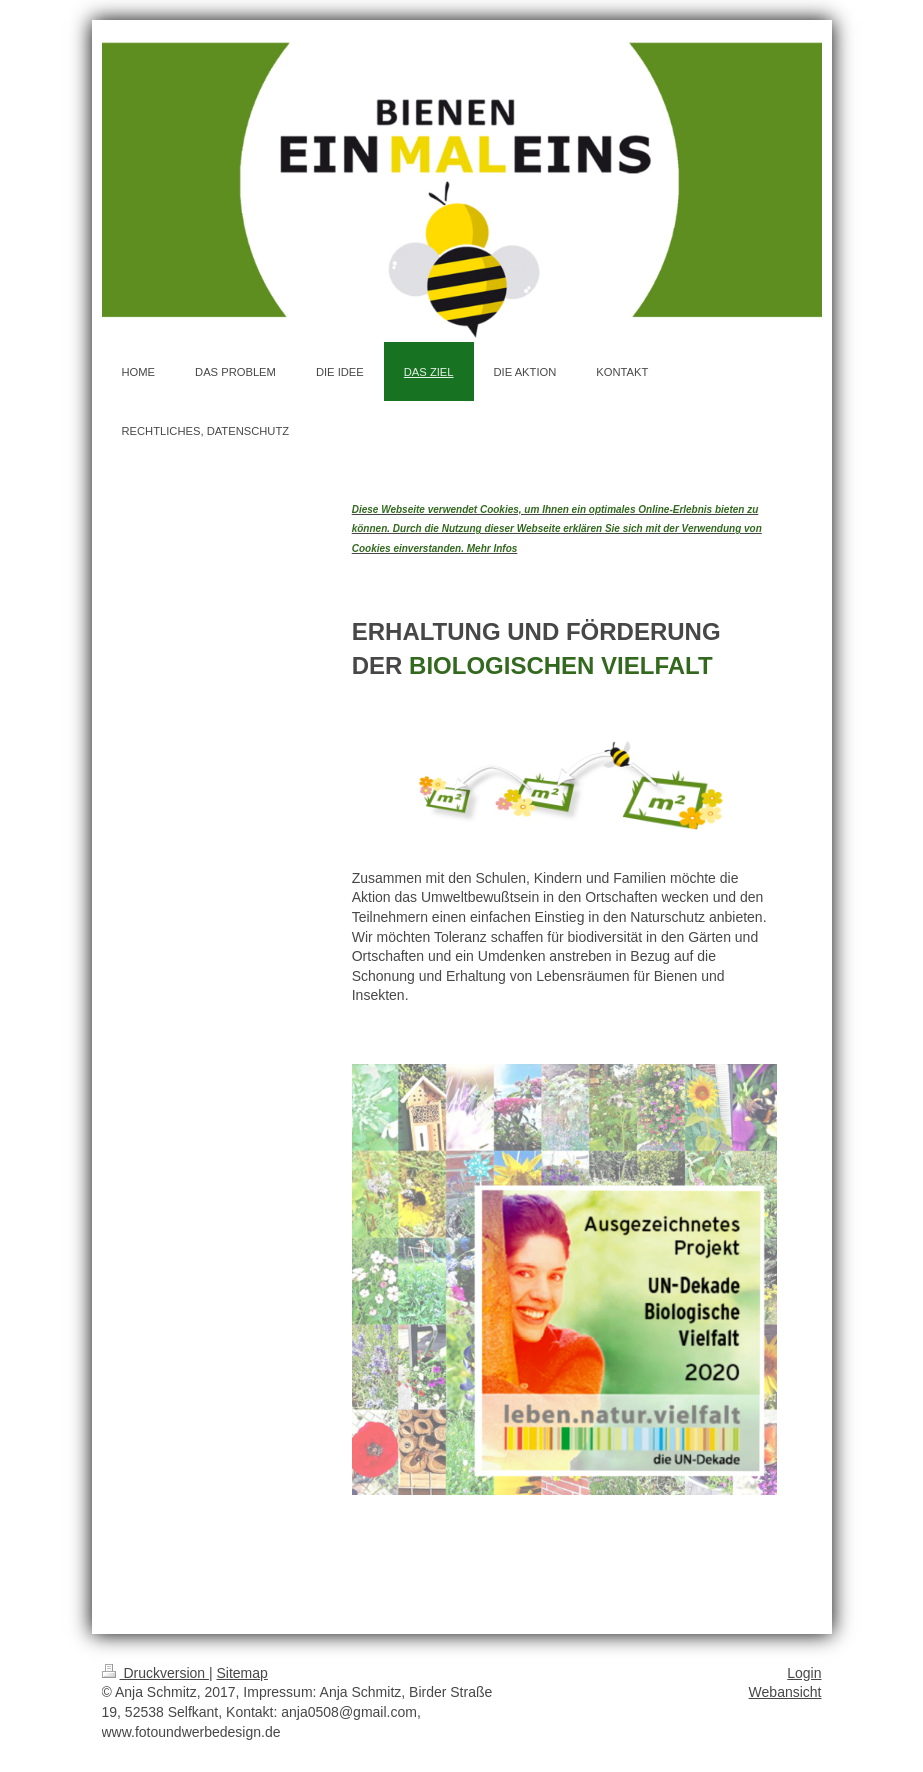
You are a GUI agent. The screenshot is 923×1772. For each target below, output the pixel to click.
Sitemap (242, 1673)
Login (804, 1673)
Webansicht (785, 1692)
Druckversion (155, 1673)
